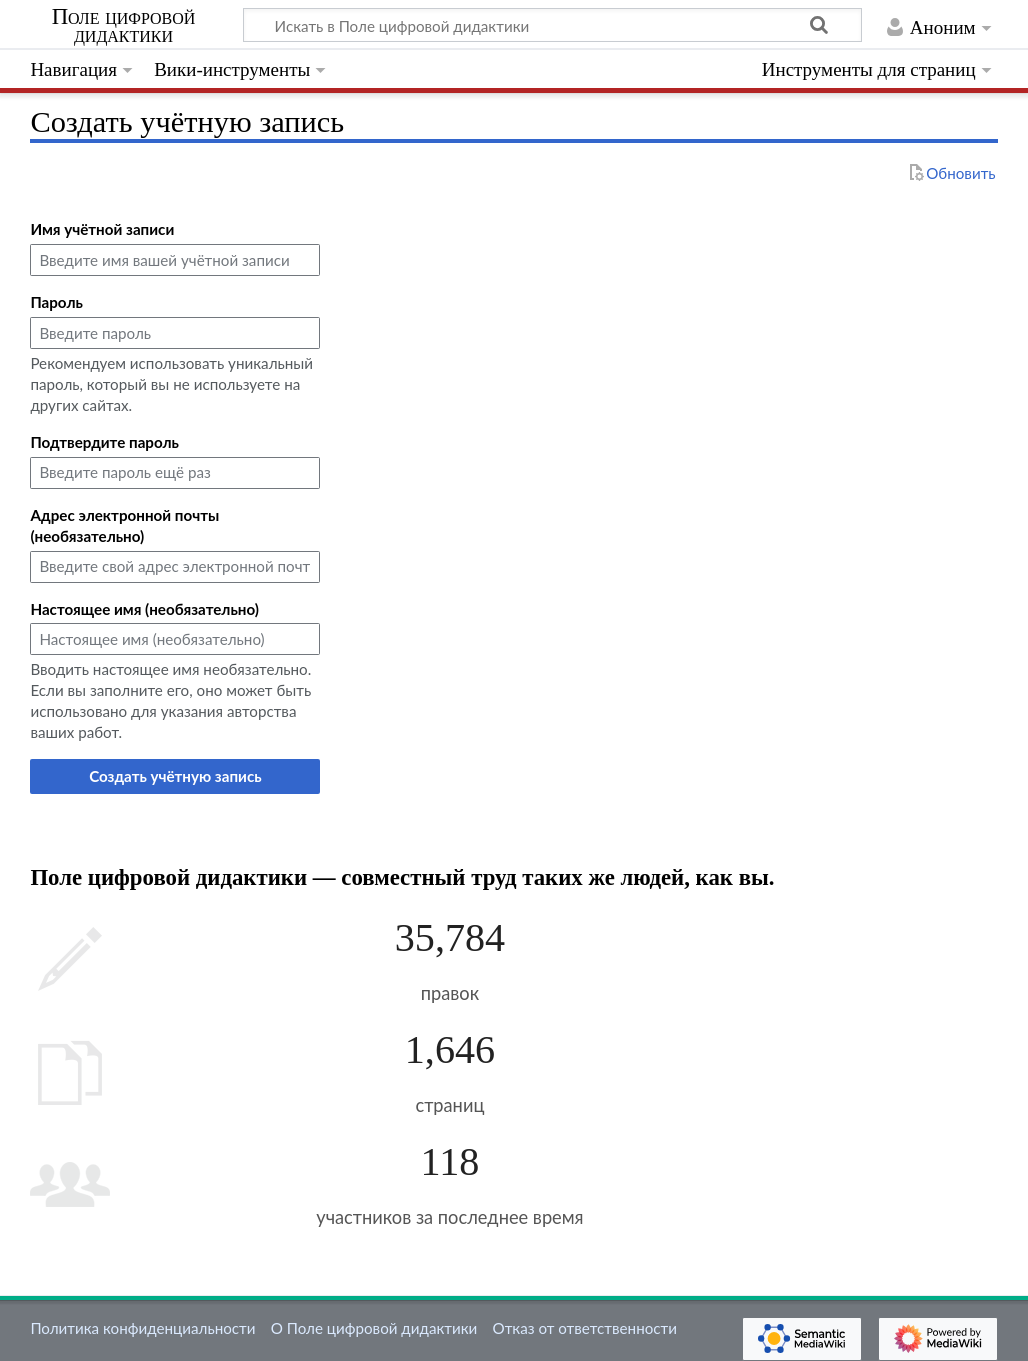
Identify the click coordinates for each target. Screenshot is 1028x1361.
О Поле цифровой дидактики (374, 1328)
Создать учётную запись (175, 776)
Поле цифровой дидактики (124, 26)
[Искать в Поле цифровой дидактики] (552, 25)
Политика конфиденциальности (142, 1328)
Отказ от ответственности (585, 1328)
